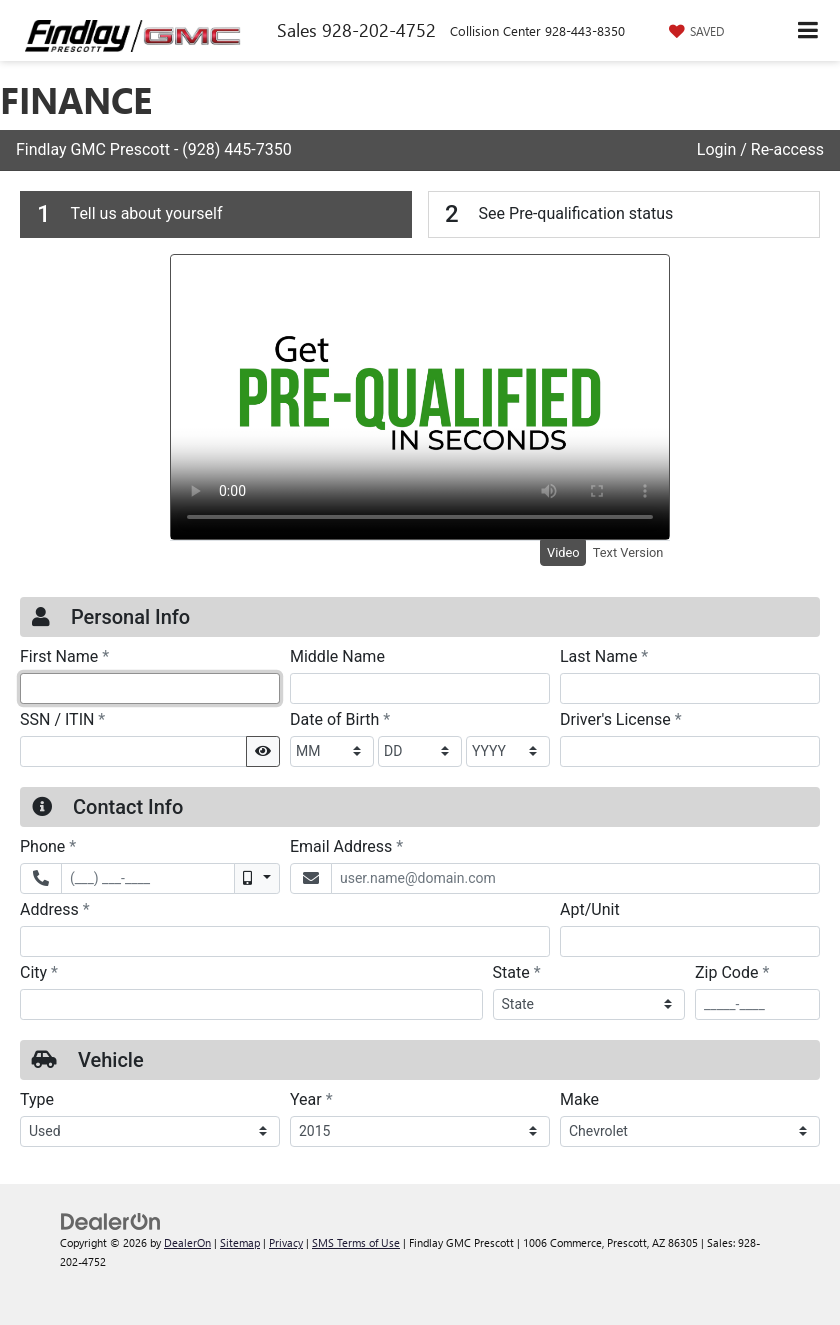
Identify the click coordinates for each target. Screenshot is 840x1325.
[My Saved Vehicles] (694, 31)
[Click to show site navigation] (808, 30)
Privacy (286, 1242)
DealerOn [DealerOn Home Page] (187, 1242)
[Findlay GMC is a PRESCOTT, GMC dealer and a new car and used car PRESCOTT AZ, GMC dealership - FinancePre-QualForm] (420, 642)
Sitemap (240, 1242)
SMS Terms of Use (356, 1242)
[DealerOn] (111, 1219)
